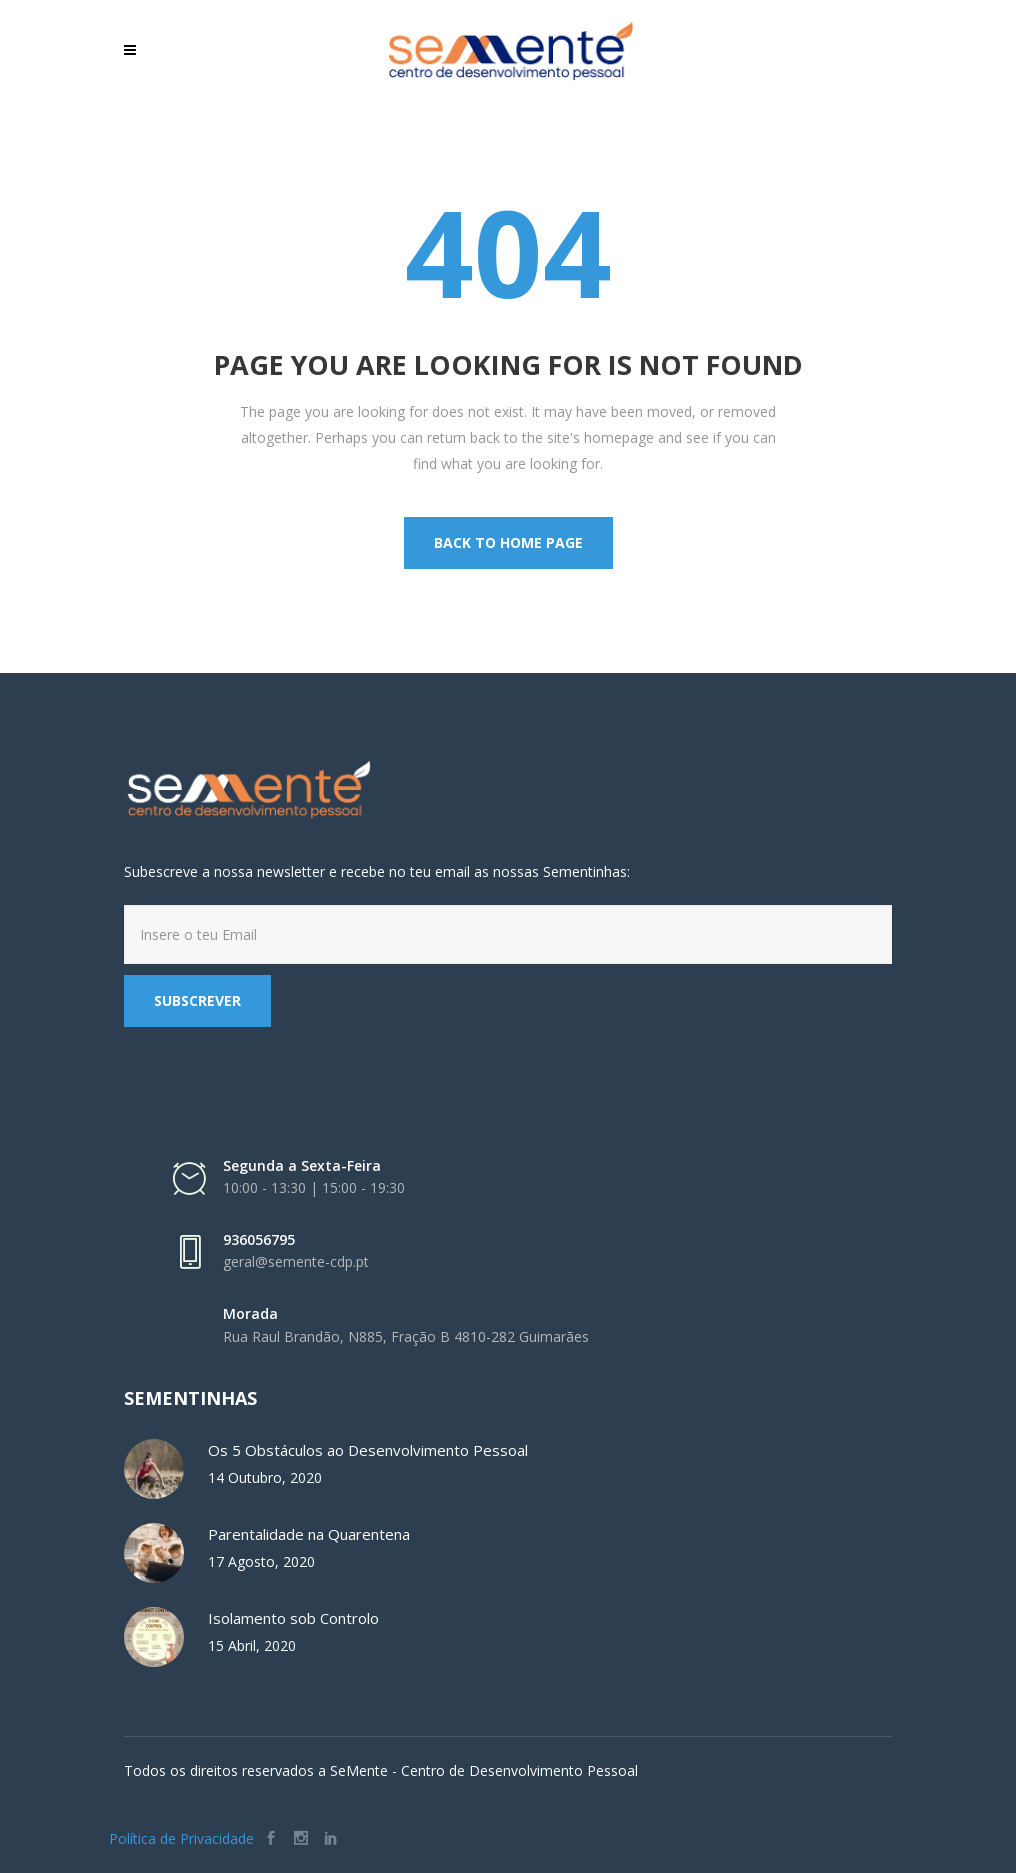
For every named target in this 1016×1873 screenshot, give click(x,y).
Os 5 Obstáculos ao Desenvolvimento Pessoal (368, 1450)
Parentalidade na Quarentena (309, 1534)
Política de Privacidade (181, 1838)
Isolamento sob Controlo (293, 1618)
